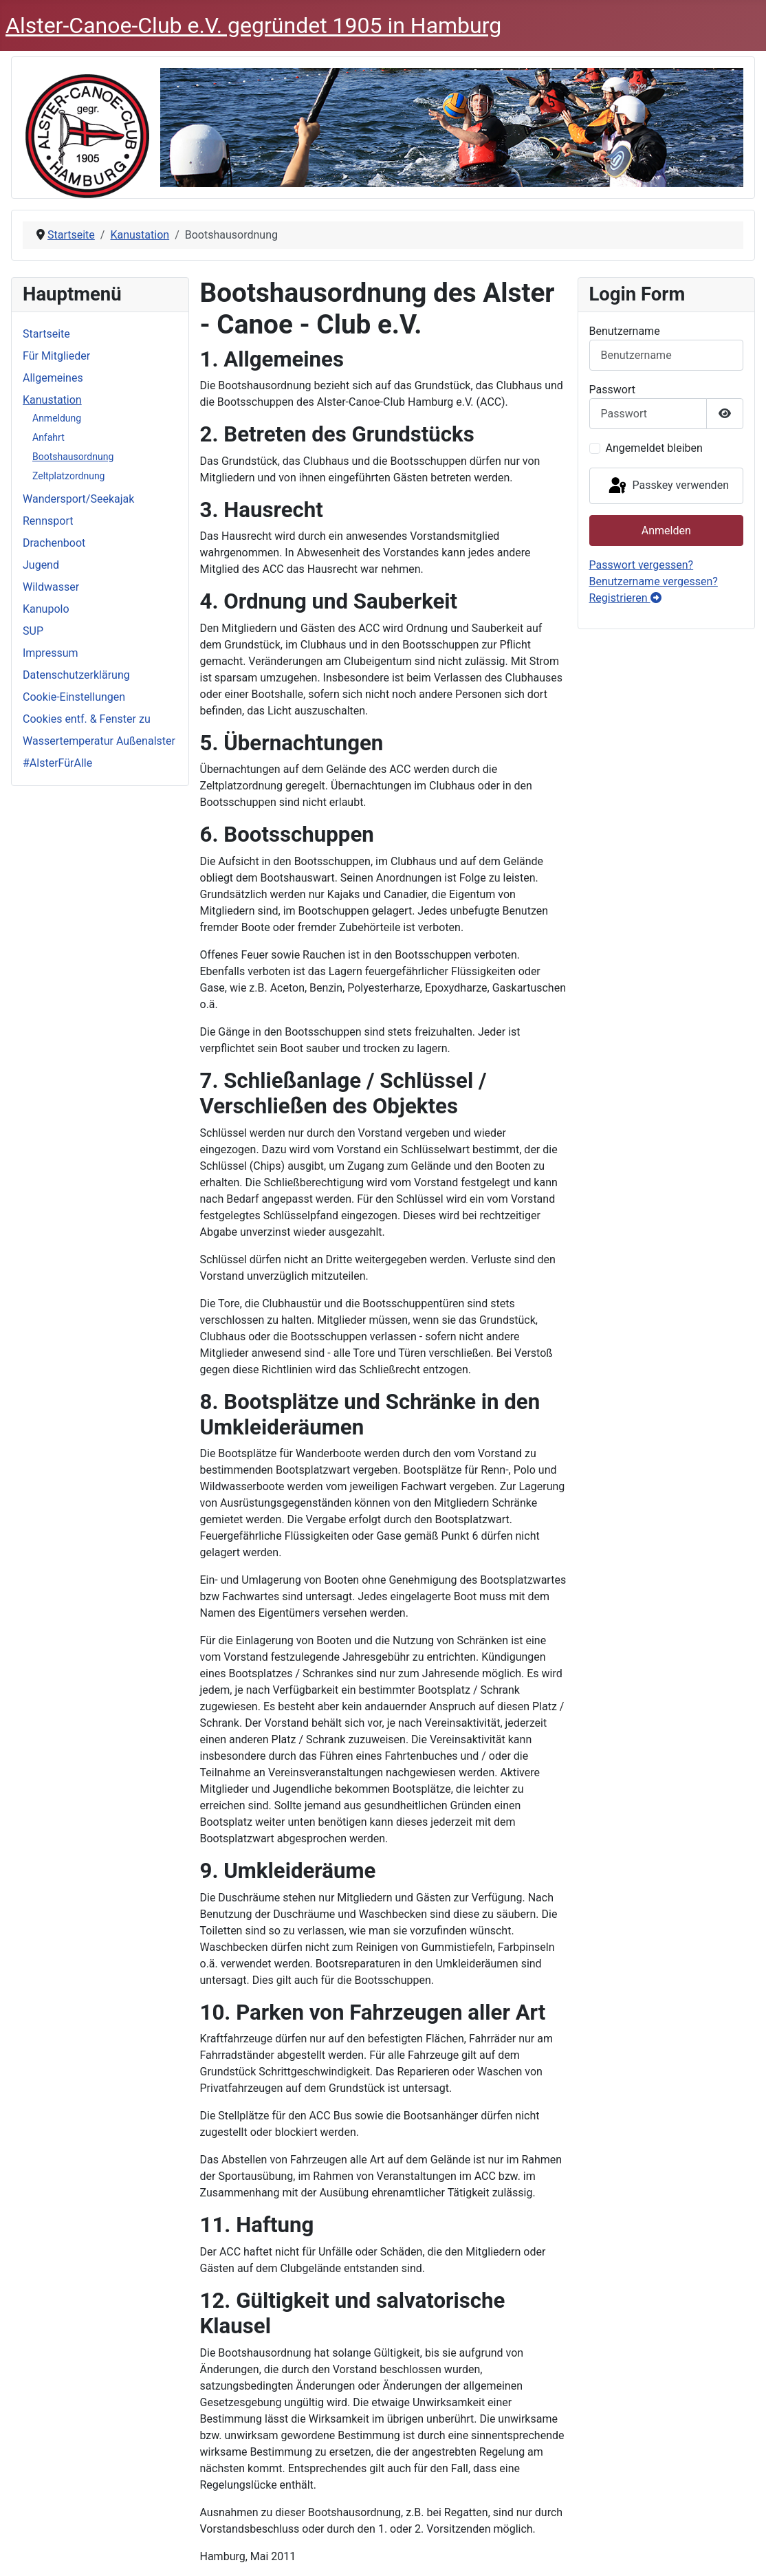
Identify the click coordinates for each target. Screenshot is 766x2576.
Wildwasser (51, 586)
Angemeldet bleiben (654, 448)
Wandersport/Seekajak (78, 498)
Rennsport (48, 520)
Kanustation (52, 399)
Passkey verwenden (667, 486)
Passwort (612, 389)
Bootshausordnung (72, 456)
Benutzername (624, 331)
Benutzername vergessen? (653, 581)
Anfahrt (48, 437)
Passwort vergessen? (641, 564)
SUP (33, 630)
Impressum (50, 652)
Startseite (46, 333)
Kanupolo (46, 608)
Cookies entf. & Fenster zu (87, 718)
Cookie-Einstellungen (74, 696)
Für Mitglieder (56, 355)
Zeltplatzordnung (68, 475)
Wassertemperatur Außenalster (99, 740)
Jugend (41, 564)
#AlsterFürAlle (57, 762)
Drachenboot (54, 542)
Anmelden (666, 530)
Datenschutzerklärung (76, 674)
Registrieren (625, 597)
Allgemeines (53, 377)
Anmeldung (56, 418)
